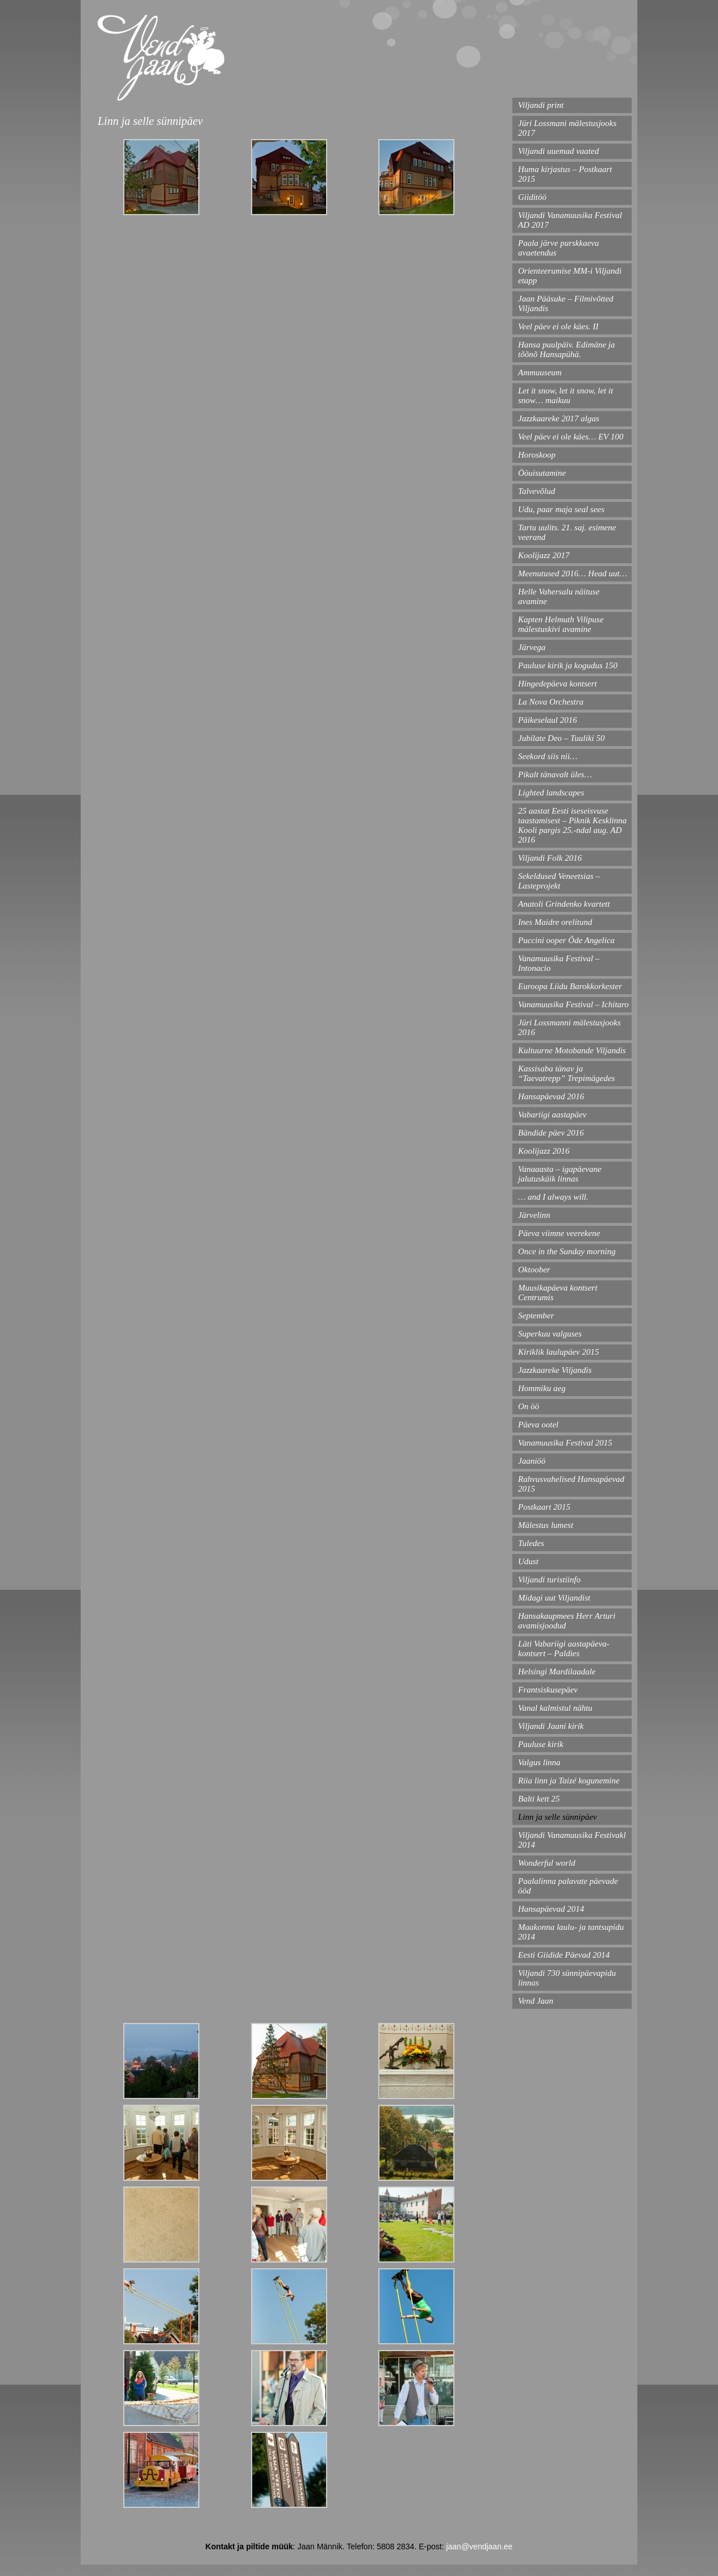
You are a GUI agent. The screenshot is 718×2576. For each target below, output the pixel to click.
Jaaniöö (531, 1460)
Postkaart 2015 (544, 1506)
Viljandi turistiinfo (549, 1579)
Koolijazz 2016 (543, 1150)
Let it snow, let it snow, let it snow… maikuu (565, 395)
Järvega (531, 647)
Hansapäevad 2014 (551, 1908)
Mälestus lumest (545, 1525)
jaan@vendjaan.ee (479, 2546)
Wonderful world (546, 1862)
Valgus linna (539, 1762)
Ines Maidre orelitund (555, 922)
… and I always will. (553, 1196)
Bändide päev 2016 (551, 1132)
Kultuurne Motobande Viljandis (572, 1050)
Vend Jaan (535, 2000)
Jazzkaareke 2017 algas (558, 418)
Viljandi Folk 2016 (550, 857)
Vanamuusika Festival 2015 (565, 1442)
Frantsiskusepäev (548, 1689)
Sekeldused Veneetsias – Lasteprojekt (559, 881)
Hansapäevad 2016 (551, 1096)
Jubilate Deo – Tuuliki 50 (561, 738)
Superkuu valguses (550, 1333)
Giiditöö (532, 197)
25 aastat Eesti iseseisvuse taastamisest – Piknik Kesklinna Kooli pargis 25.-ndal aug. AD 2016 (572, 825)
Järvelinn (534, 1215)
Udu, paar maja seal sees (561, 509)
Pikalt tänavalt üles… (555, 774)
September (536, 1315)
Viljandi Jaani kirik (551, 1726)
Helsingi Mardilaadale (557, 1671)
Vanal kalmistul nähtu (555, 1707)
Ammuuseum (540, 372)
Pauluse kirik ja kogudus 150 (567, 665)
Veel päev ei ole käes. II (558, 326)
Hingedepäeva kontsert (557, 683)
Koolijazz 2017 (543, 555)
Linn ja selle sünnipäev (557, 1816)
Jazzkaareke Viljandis (555, 1370)
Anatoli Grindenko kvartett (564, 903)
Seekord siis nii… (547, 756)
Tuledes (531, 1543)
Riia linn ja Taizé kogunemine (569, 1780)
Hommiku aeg (542, 1388)
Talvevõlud (536, 491)
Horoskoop (537, 454)
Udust (528, 1561)
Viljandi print (540, 105)
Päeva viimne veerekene (559, 1233)
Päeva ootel (538, 1424)
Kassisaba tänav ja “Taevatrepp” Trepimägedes (566, 1073)
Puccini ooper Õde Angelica (566, 940)
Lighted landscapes (551, 792)
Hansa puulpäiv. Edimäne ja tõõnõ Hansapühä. (566, 349)
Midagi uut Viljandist (554, 1597)
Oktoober (534, 1269)
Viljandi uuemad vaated (558, 151)
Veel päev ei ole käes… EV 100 (571, 436)
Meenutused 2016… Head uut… (572, 573)
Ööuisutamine (542, 472)
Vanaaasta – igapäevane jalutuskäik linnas (560, 1174)
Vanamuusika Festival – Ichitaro (573, 1004)
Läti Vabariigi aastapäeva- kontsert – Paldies (564, 1648)
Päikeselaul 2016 (547, 719)
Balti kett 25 (539, 1798)
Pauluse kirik (540, 1744)
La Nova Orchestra (550, 701)
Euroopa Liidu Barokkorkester (570, 986)
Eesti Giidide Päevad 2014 (564, 1954)
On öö (528, 1406)
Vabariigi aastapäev (552, 1114)
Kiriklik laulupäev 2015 (558, 1351)
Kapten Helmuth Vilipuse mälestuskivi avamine (561, 624)
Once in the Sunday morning (567, 1251)
